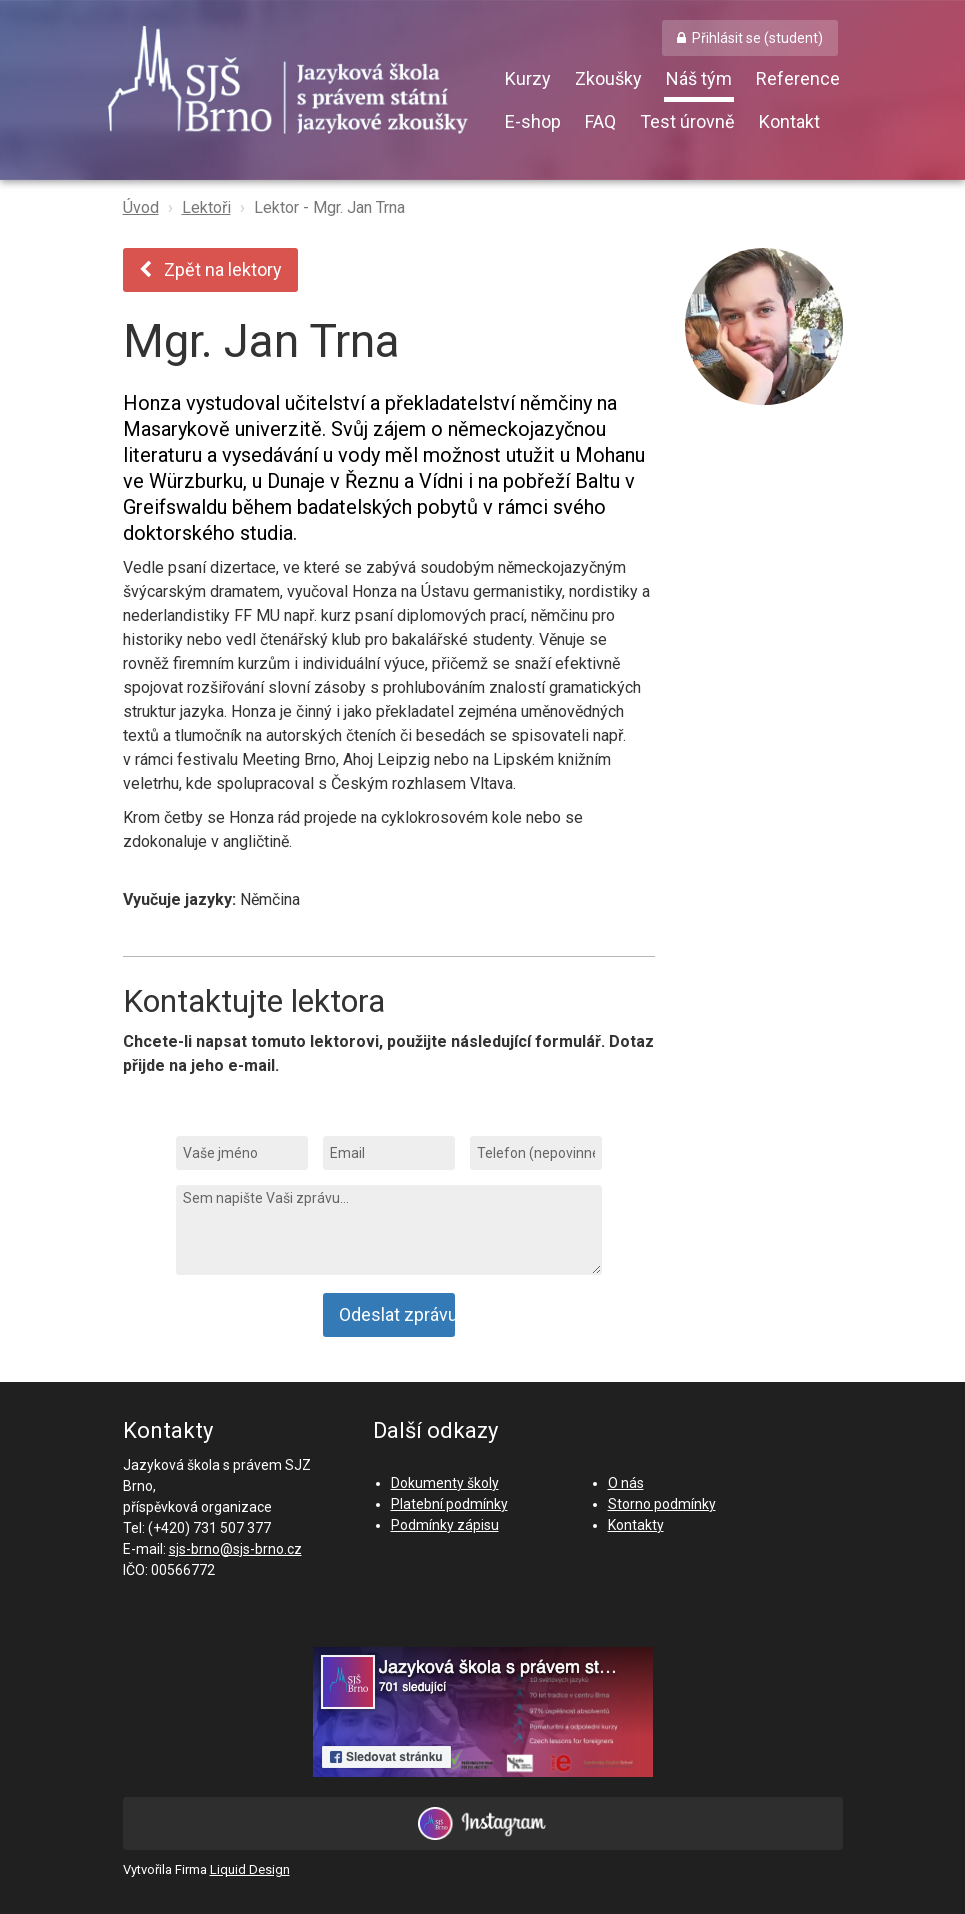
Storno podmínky (662, 1504)
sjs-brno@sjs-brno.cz (235, 1549)
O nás (626, 1483)
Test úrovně (687, 121)
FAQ (600, 121)
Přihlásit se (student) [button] (757, 38)
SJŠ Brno (303, 85)
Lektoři (206, 207)
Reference (798, 78)
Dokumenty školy (445, 1483)
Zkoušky (608, 78)
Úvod (141, 207)
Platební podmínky (449, 1504)
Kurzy (528, 78)
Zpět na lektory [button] (210, 269)
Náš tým (699, 78)
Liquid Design (250, 1869)
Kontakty (636, 1525)
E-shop (533, 121)
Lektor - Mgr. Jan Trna (329, 207)
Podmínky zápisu (445, 1525)
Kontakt (789, 121)
